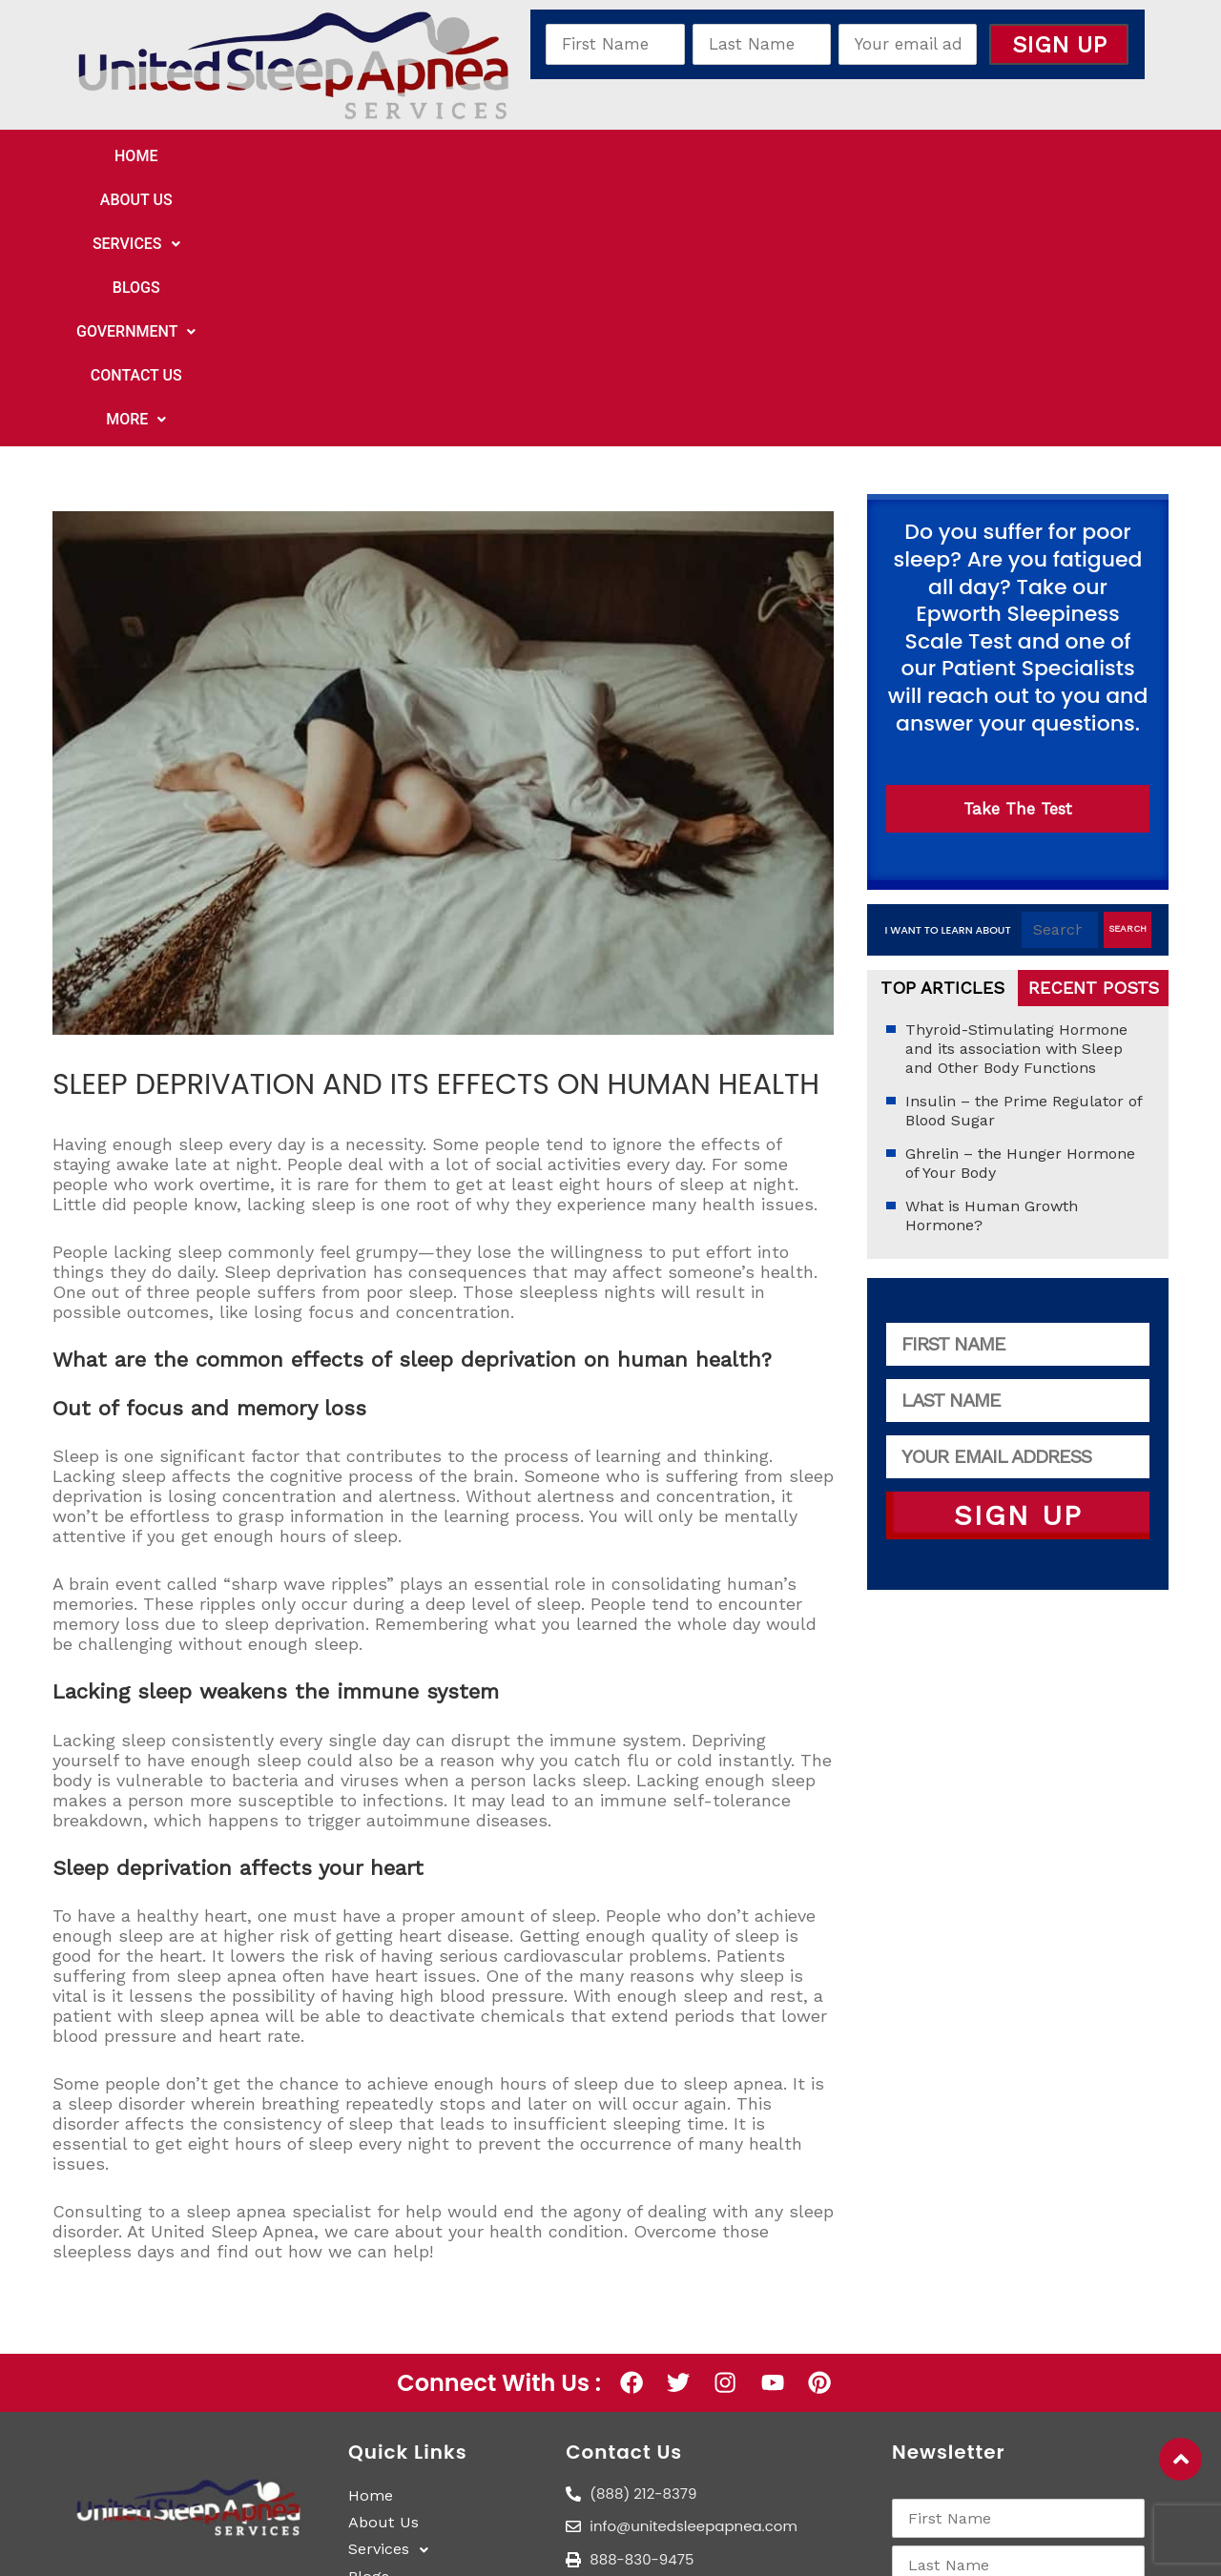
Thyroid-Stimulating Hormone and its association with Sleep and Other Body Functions (1016, 789)
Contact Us (859, 158)
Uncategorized (121, 863)
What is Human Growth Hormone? (991, 956)
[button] (459, 158)
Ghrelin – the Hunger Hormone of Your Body (1020, 903)
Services (458, 158)
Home (231, 158)
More (980, 158)
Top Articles (942, 728)
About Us (332, 158)
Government (701, 158)
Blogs (570, 158)
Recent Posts (1093, 728)
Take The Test (1017, 549)
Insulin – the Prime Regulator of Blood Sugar (1023, 851)
